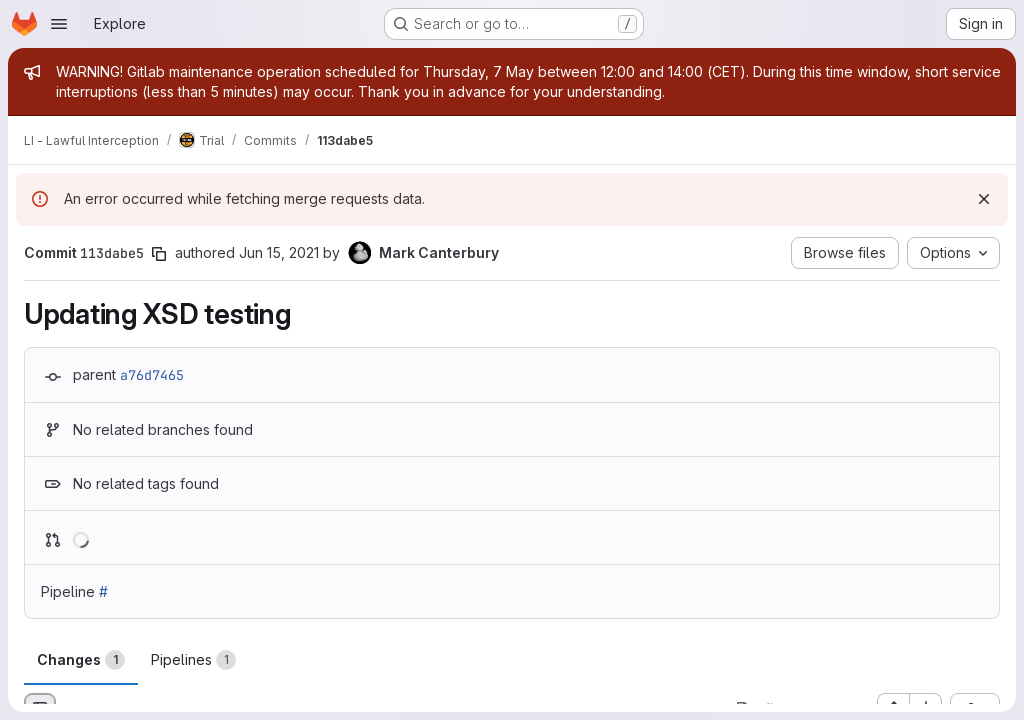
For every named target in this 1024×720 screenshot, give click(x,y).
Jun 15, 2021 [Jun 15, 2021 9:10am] (279, 252)
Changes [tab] (81, 660)
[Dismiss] (984, 199)
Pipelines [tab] (193, 660)
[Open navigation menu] (59, 24)
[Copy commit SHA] (159, 254)
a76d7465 (152, 375)
